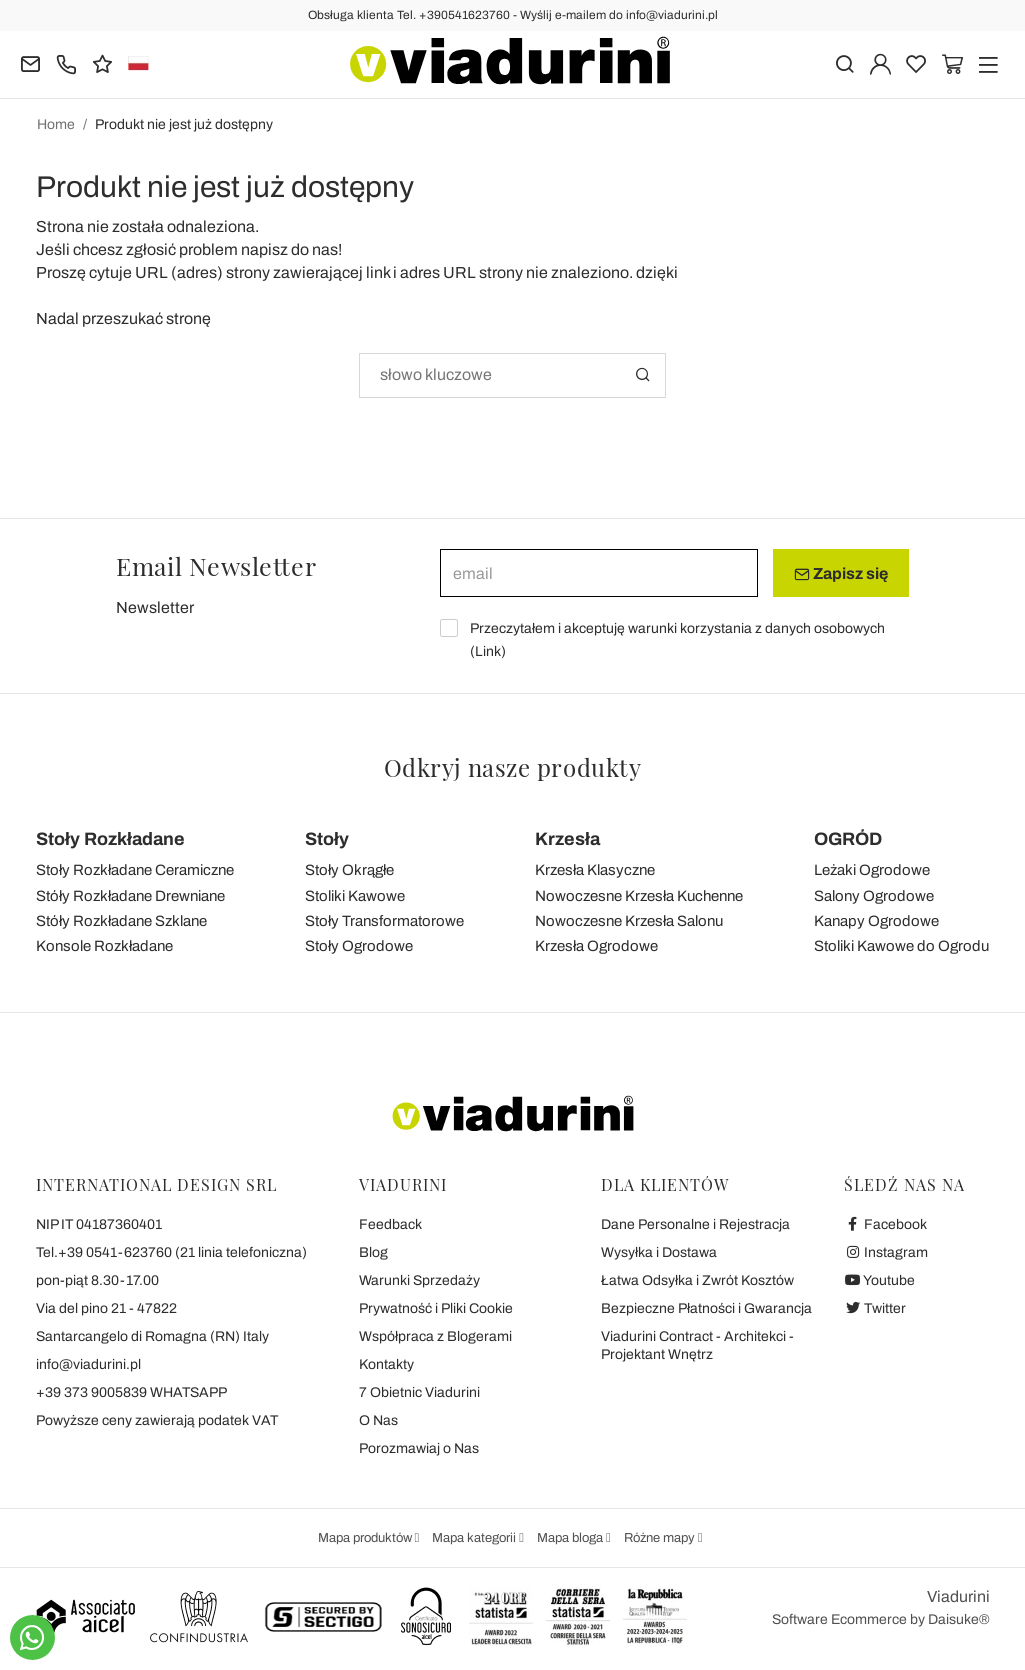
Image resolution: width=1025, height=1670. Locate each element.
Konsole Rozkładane (104, 946)
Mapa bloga (571, 1538)
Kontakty (386, 1364)
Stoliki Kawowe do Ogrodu (901, 946)
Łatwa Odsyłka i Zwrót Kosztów (697, 1280)
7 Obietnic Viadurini (419, 1392)
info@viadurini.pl (88, 1364)
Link (488, 651)
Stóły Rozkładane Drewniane (130, 896)
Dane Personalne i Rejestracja (695, 1224)
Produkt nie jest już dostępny (184, 124)
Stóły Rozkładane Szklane (121, 921)
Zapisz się (841, 574)
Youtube (880, 1280)
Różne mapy (661, 1538)
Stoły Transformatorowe (384, 921)
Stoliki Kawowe (355, 896)
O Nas (378, 1420)
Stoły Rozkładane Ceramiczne (135, 870)
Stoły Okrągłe (349, 870)
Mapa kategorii (475, 1538)
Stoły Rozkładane (110, 839)
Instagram (886, 1252)
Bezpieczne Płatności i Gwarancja (706, 1308)
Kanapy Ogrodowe (876, 921)
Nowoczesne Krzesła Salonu (629, 921)
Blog (373, 1252)
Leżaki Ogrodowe (872, 870)
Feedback (390, 1224)
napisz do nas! (291, 249)
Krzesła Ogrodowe (596, 946)
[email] (599, 573)
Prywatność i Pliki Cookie (436, 1308)
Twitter (875, 1308)
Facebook (886, 1224)
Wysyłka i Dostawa (659, 1252)
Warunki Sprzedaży (419, 1280)
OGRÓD (848, 839)
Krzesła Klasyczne (595, 870)
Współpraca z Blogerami (435, 1336)
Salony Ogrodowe (874, 896)
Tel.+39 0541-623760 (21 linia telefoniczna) (171, 1252)
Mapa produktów (366, 1538)
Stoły (327, 839)
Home (56, 124)
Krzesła (567, 839)
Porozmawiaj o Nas (419, 1448)
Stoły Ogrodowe (359, 946)
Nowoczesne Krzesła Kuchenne (639, 896)
